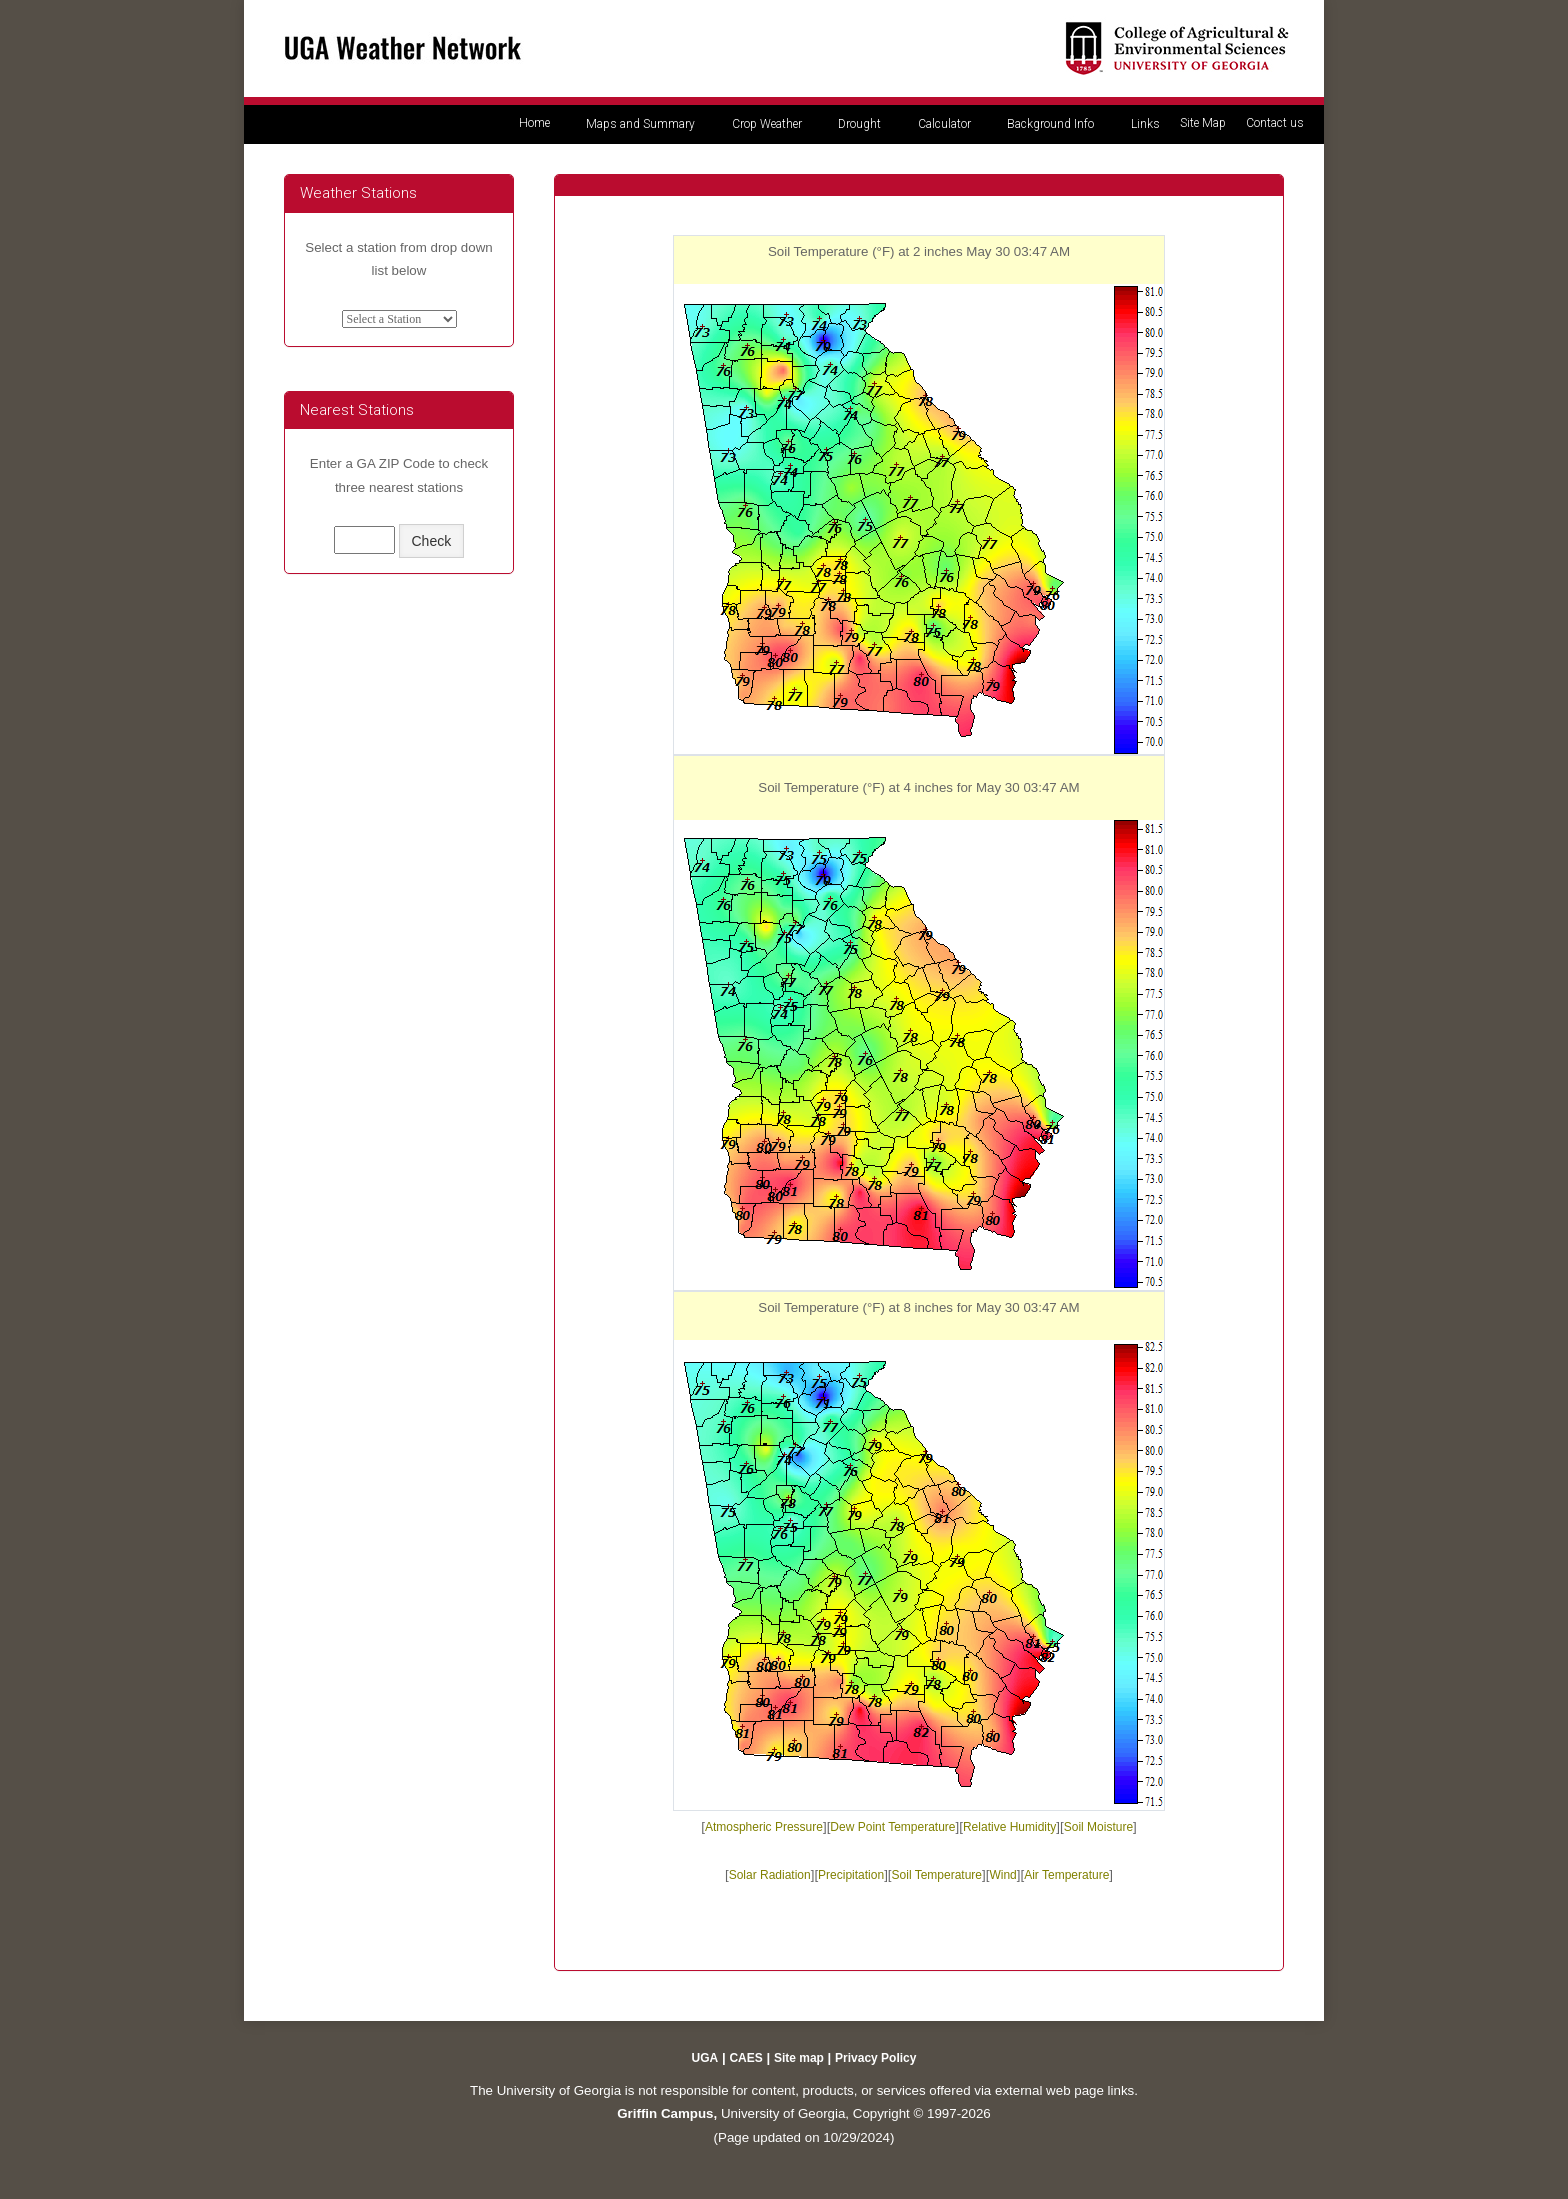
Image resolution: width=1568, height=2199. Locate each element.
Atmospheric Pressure (764, 1827)
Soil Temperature (937, 1875)
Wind (1002, 1875)
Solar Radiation (770, 1875)
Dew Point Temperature (892, 1827)
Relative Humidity (1009, 1827)
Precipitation (851, 1875)
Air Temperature (1066, 1875)
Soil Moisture (1098, 1827)
